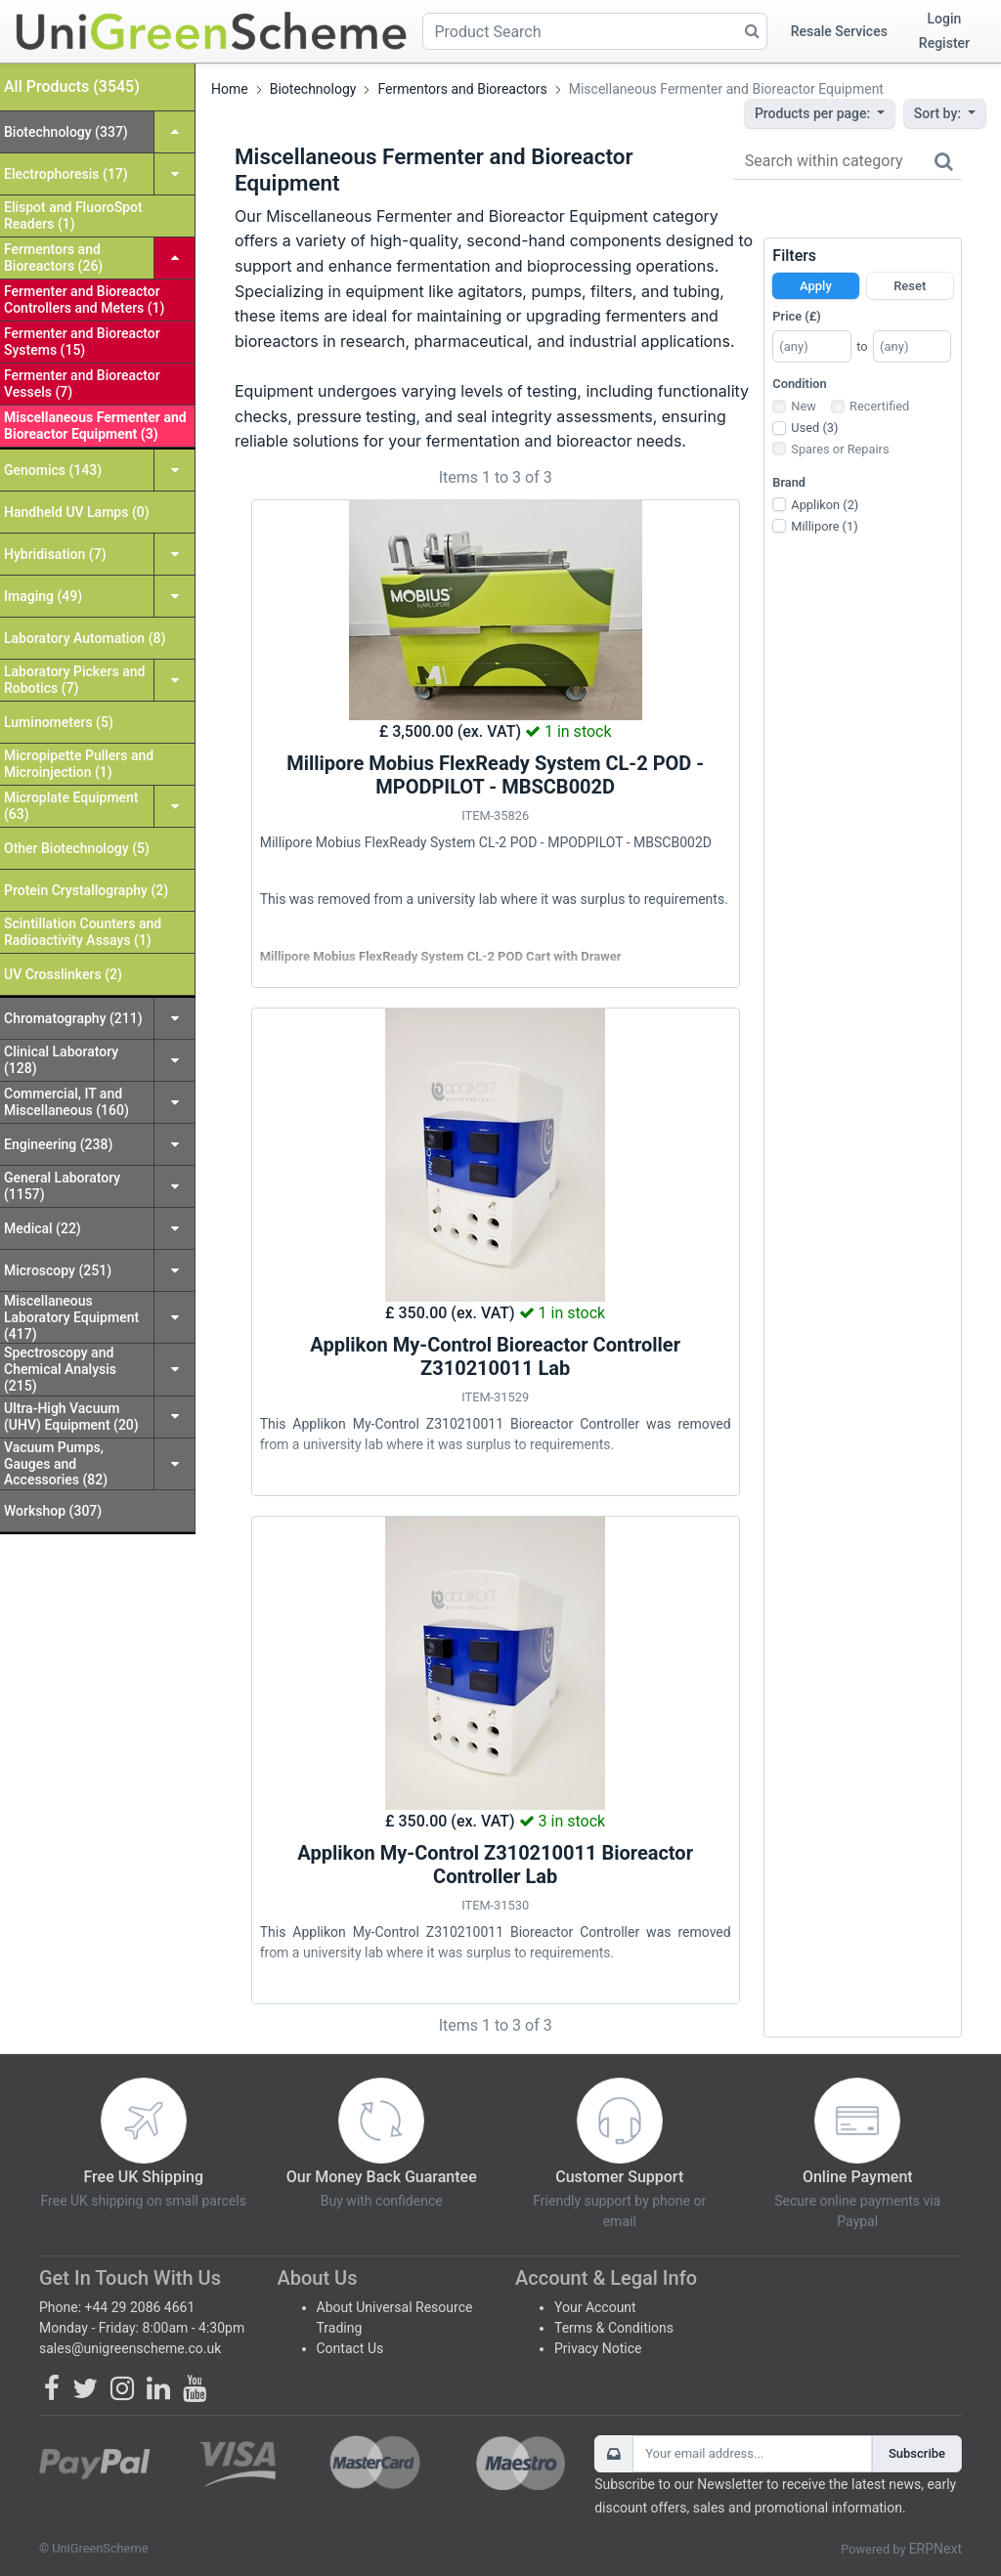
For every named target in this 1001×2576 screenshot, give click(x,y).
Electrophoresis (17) (66, 174)
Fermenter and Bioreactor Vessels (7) (82, 383)
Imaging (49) (43, 596)
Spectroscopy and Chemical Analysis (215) (60, 1369)
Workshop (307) (53, 1511)
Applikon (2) (824, 504)
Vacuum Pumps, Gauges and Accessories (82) (56, 1463)
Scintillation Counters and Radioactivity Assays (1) (82, 932)
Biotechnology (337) (66, 132)
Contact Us (350, 2348)
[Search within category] (847, 162)
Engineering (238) (58, 1144)
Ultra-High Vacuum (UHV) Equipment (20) (71, 1416)
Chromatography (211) (73, 1018)
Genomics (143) (53, 470)
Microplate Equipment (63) (71, 806)
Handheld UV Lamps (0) (77, 512)
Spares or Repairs (840, 449)
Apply (816, 286)
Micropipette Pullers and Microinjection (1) (78, 764)
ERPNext (935, 2548)
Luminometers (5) (58, 722)
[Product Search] (594, 31)
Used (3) (814, 427)
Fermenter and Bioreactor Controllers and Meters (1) (84, 299)
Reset (909, 286)
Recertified (879, 406)
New (803, 406)
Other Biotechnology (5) (77, 848)
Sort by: (939, 113)
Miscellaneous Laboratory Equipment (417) (71, 1317)
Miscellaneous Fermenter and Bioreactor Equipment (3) (95, 425)
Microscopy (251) (57, 1270)
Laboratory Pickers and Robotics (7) (74, 680)
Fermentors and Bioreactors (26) (53, 257)
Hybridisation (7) (55, 554)
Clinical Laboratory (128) (61, 1060)
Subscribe (917, 2453)
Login (945, 18)
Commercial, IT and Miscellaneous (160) (66, 1102)
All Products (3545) (72, 86)
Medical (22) (42, 1228)
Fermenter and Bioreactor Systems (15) (82, 341)
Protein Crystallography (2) (86, 890)
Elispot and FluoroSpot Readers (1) (73, 215)
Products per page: (814, 113)
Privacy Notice (597, 2348)
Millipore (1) (824, 526)
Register (944, 43)
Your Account (595, 2307)
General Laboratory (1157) (62, 1186)
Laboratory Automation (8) (84, 638)
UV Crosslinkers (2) (63, 974)
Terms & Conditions (614, 2328)
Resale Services (839, 31)
